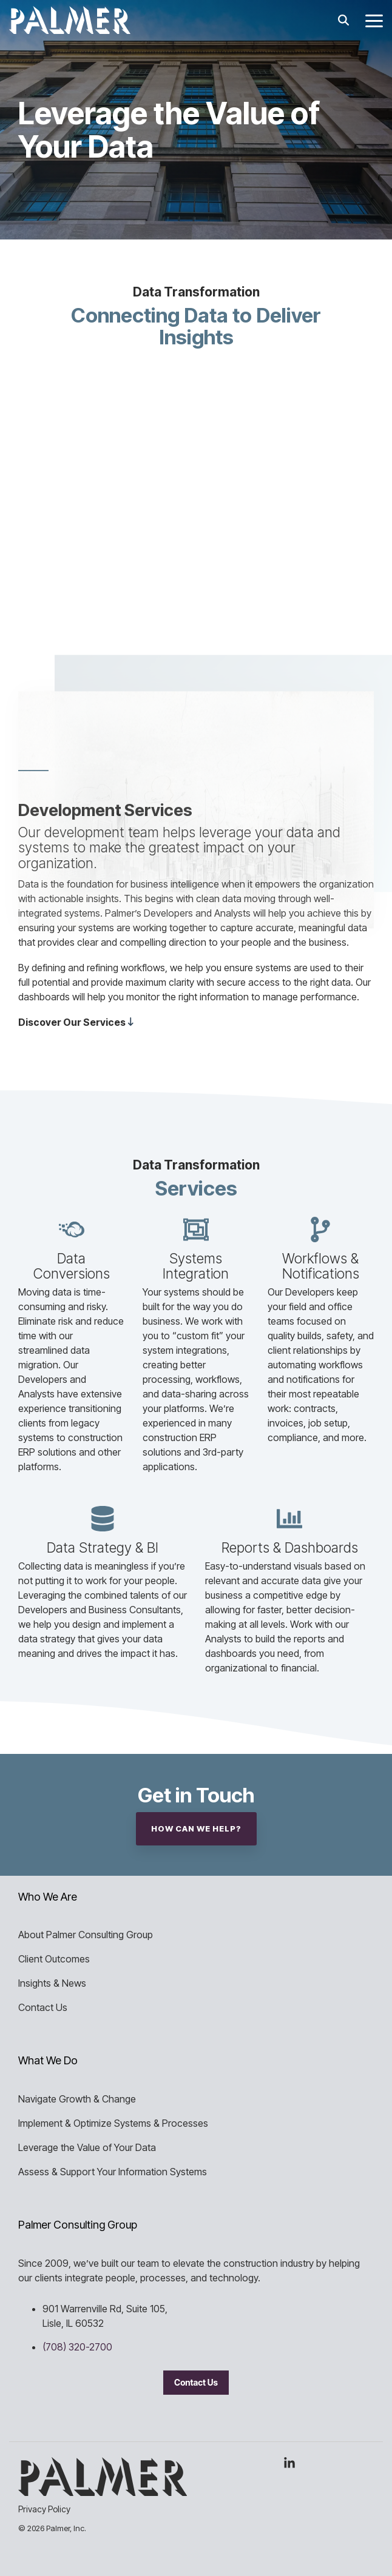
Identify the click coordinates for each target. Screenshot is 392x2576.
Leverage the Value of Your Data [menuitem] (87, 2147)
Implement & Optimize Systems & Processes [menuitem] (113, 2123)
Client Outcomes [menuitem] (54, 1959)
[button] (374, 20)
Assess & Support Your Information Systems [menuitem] (112, 2172)
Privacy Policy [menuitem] (44, 2509)
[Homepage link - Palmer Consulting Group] (102, 2489)
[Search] (343, 20)
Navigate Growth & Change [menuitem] (77, 2099)
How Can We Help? (196, 1828)
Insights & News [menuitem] (52, 1983)
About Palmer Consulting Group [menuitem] (85, 1935)
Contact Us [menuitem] (42, 2007)
